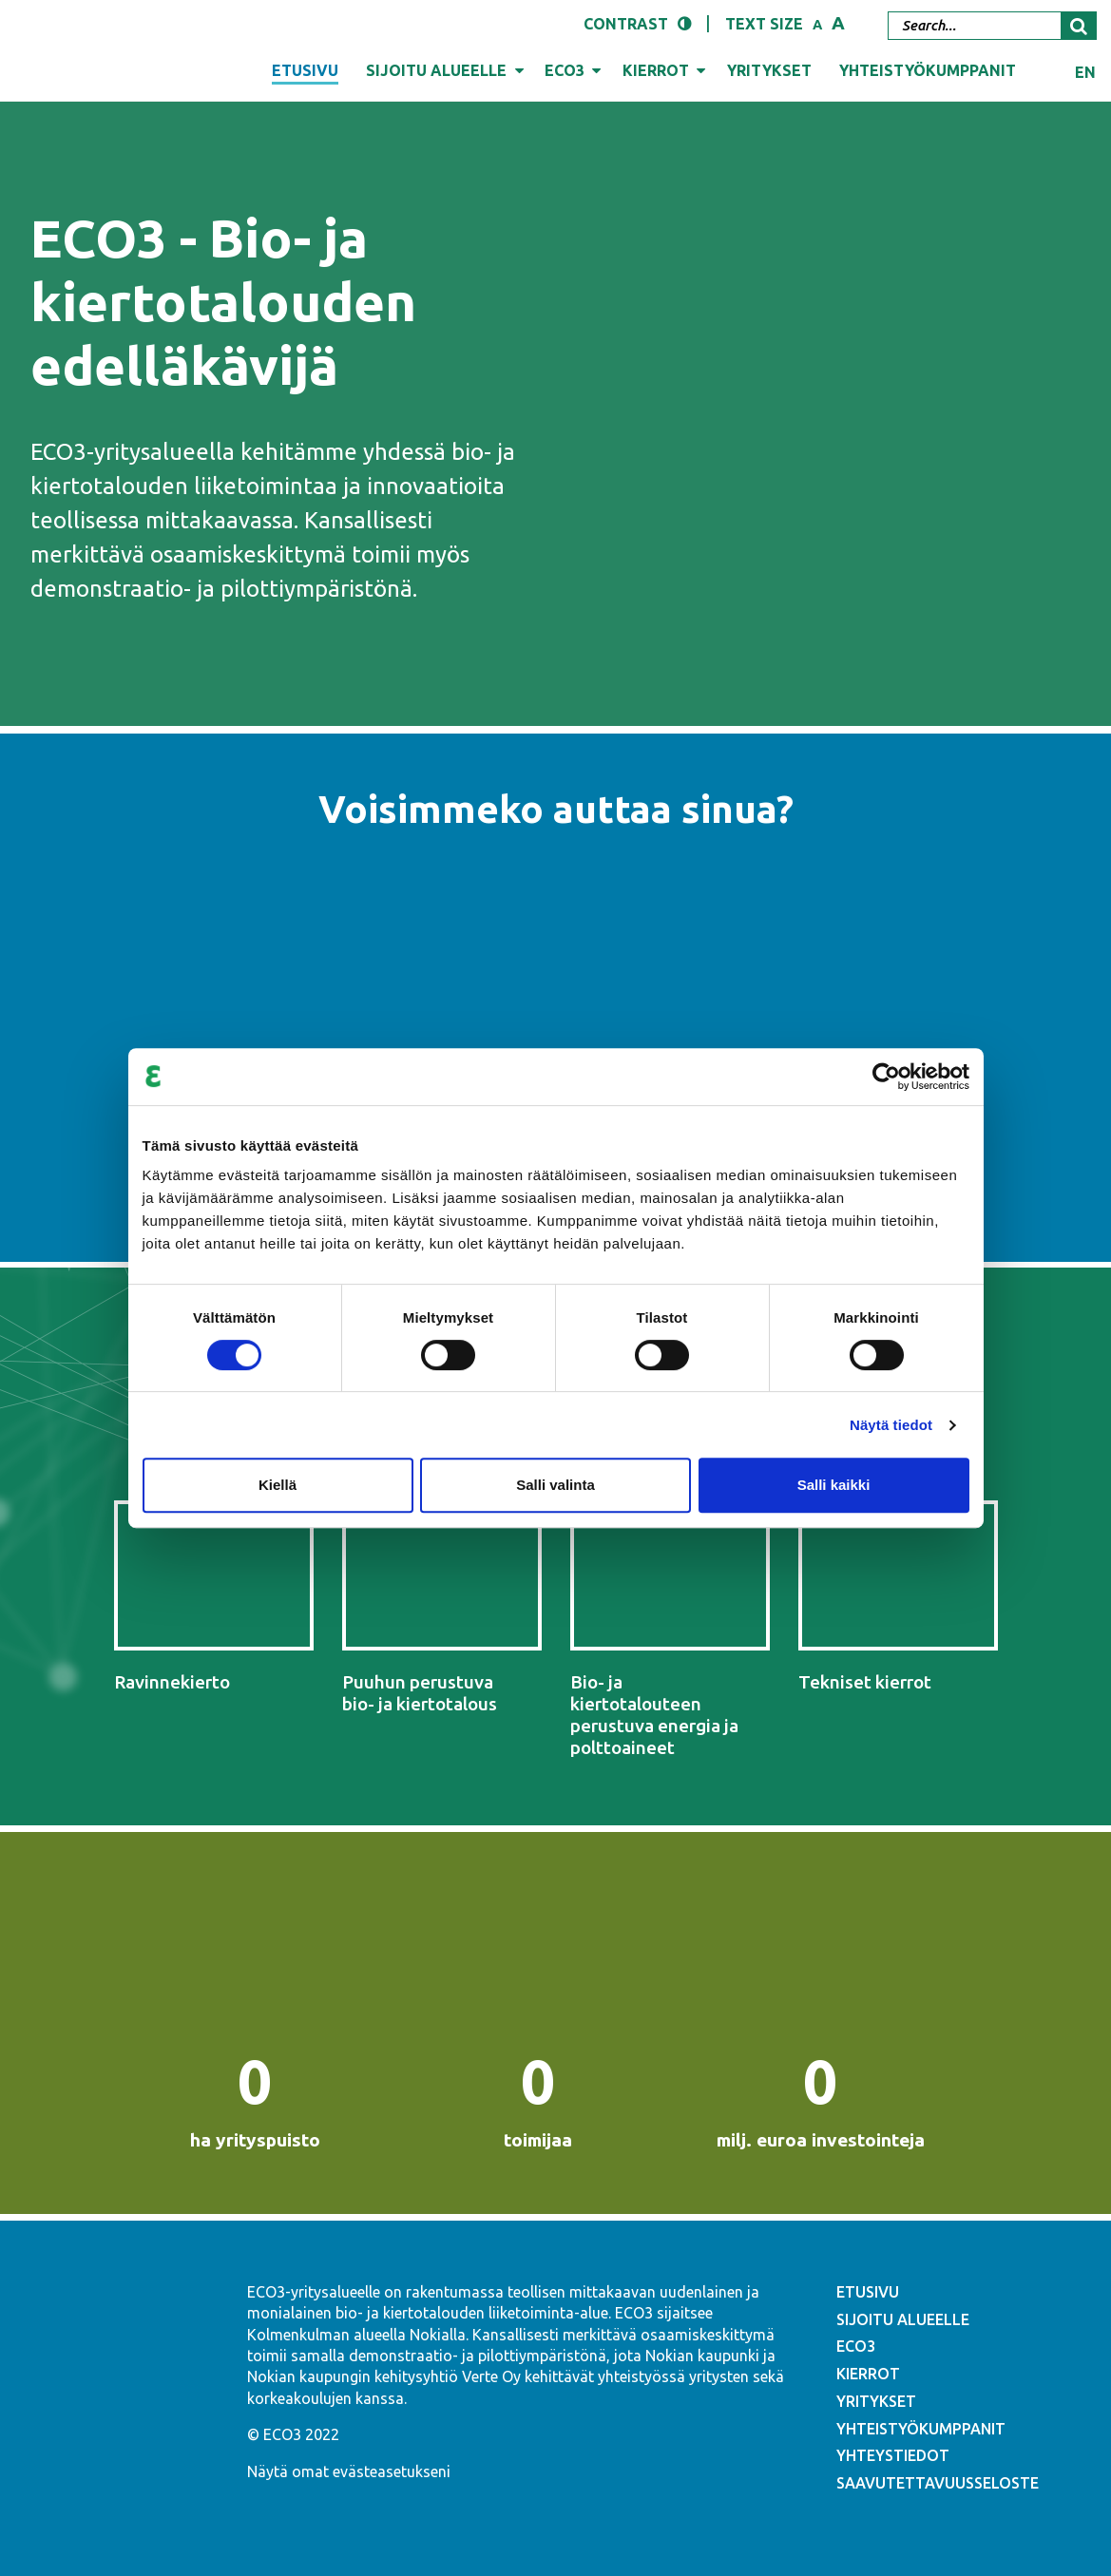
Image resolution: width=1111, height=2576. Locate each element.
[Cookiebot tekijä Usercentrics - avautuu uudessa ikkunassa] (886, 1076)
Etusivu (305, 70)
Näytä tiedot (891, 1425)
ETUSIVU (867, 2291)
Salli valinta (555, 1485)
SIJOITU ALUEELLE (902, 2319)
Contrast (626, 23)
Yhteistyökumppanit (927, 70)
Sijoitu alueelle (436, 70)
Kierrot (656, 70)
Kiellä (278, 1485)
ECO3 (564, 70)
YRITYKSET (876, 2401)
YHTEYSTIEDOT (892, 2455)
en (1085, 72)
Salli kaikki (834, 1485)
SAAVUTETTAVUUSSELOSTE (937, 2482)
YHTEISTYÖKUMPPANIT (921, 2428)
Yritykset (769, 70)
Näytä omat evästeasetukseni (348, 2471)
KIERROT (868, 2373)
